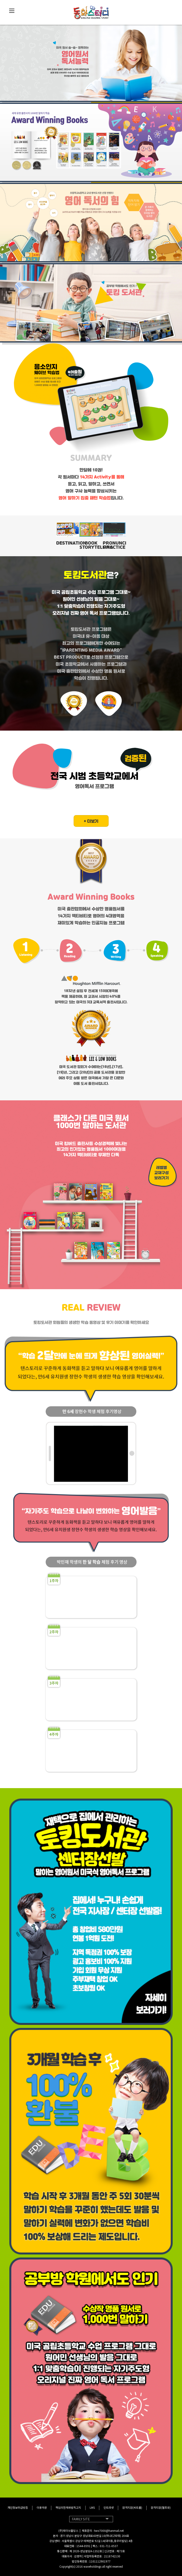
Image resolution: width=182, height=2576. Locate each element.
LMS (92, 2507)
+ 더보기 (91, 821)
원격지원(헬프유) (161, 2507)
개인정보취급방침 (17, 2507)
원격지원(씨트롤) (132, 2507)
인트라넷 (108, 2507)
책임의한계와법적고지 (68, 2507)
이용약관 (42, 2507)
